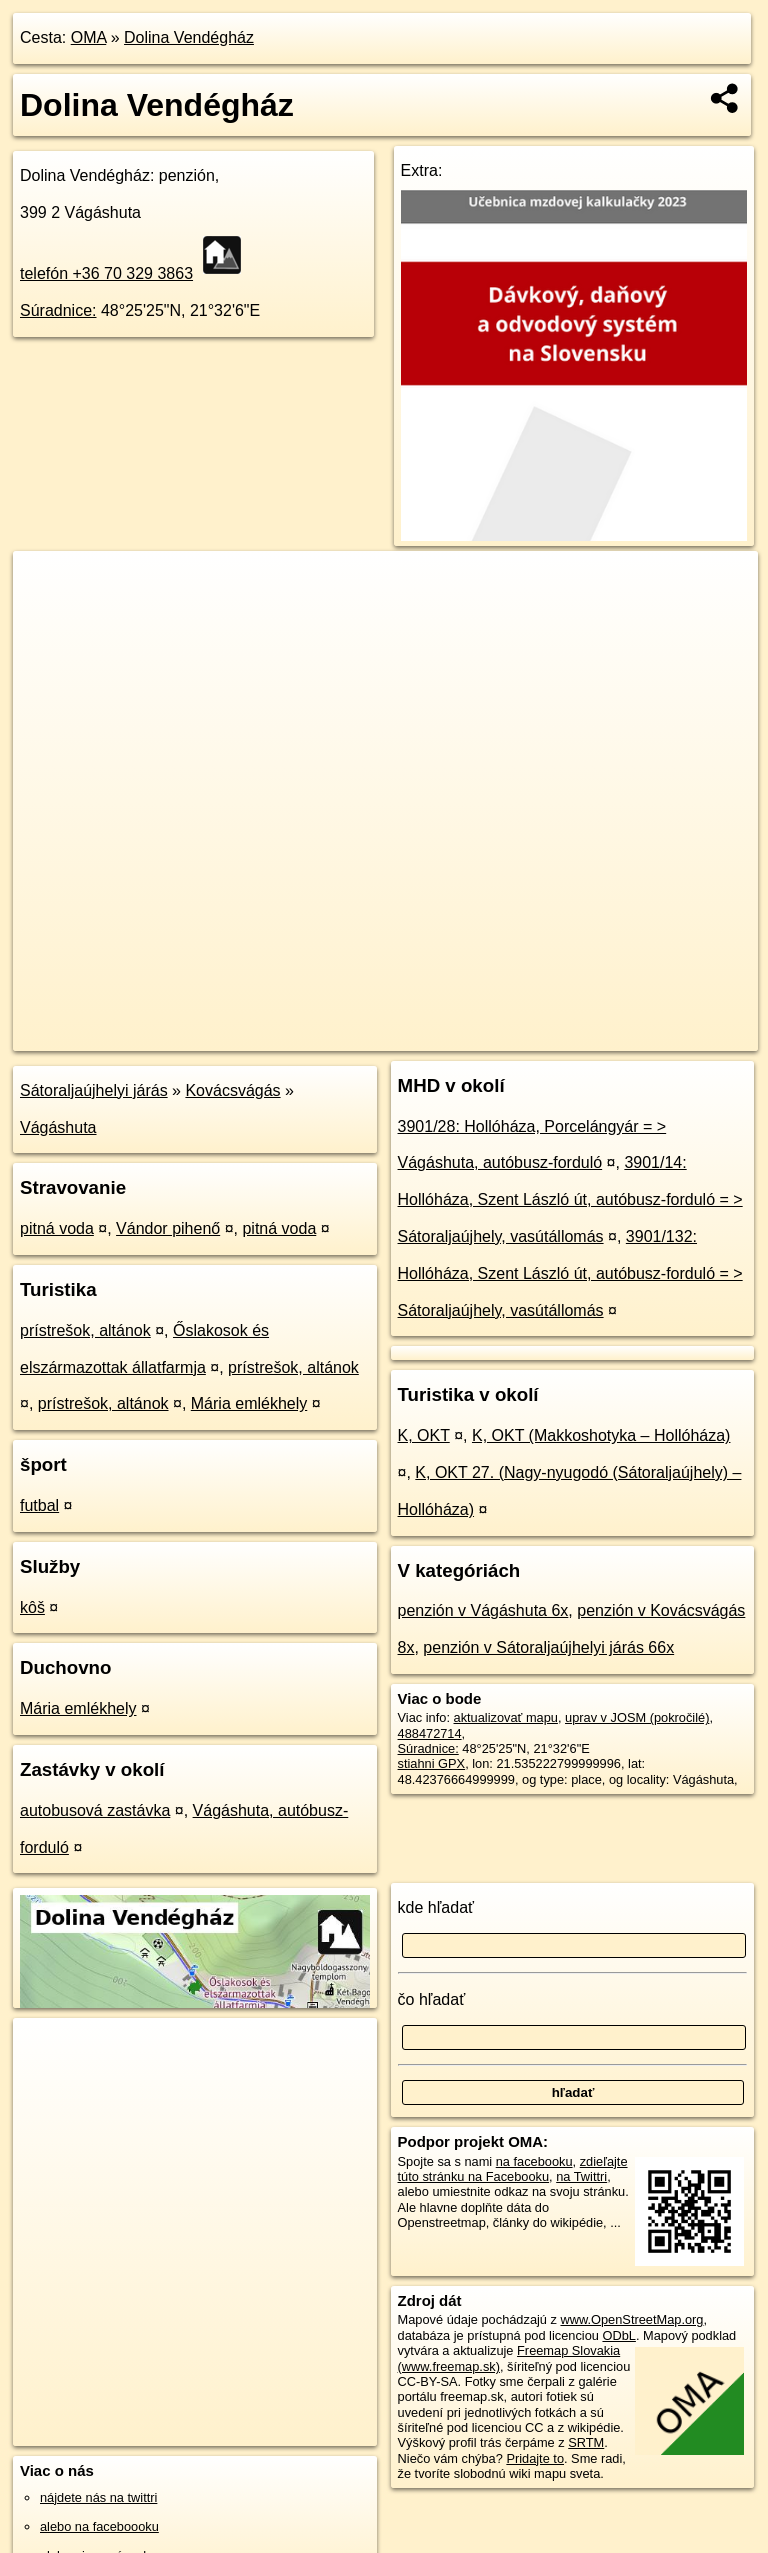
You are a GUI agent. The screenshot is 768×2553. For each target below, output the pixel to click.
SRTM (586, 2442)
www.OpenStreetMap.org (631, 2319)
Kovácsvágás (232, 1090)
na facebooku (534, 2161)
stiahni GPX (432, 1763)
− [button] (47, 616)
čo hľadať (432, 1999)
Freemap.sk (521, 1035)
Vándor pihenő (168, 1228)
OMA (89, 37)
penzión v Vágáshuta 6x (483, 1610)
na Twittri (581, 2176)
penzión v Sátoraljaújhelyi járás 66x (548, 1647)
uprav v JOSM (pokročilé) (637, 1717)
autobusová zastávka (95, 1810)
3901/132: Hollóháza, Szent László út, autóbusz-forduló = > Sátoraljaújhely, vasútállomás (570, 1273)
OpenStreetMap (418, 1035)
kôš (32, 1607)
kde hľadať (436, 1907)
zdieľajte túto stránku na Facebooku (513, 2169)
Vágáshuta (58, 1127)
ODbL (618, 2335)
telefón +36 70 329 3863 (106, 273)
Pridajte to (535, 2458)
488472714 (430, 1733)
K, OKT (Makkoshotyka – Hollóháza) (601, 1435)
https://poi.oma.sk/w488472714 (670, 1035)
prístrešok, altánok (85, 1330)
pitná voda (57, 1228)
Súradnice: (58, 310)
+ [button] (47, 585)
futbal (39, 1505)
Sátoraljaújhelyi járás (94, 1090)
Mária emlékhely (249, 1403)
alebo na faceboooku (99, 2526)
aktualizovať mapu (506, 1717)
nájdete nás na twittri (98, 2497)
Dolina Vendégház (189, 37)
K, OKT (424, 1435)
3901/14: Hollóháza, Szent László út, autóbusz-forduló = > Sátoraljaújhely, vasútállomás (570, 1199)
